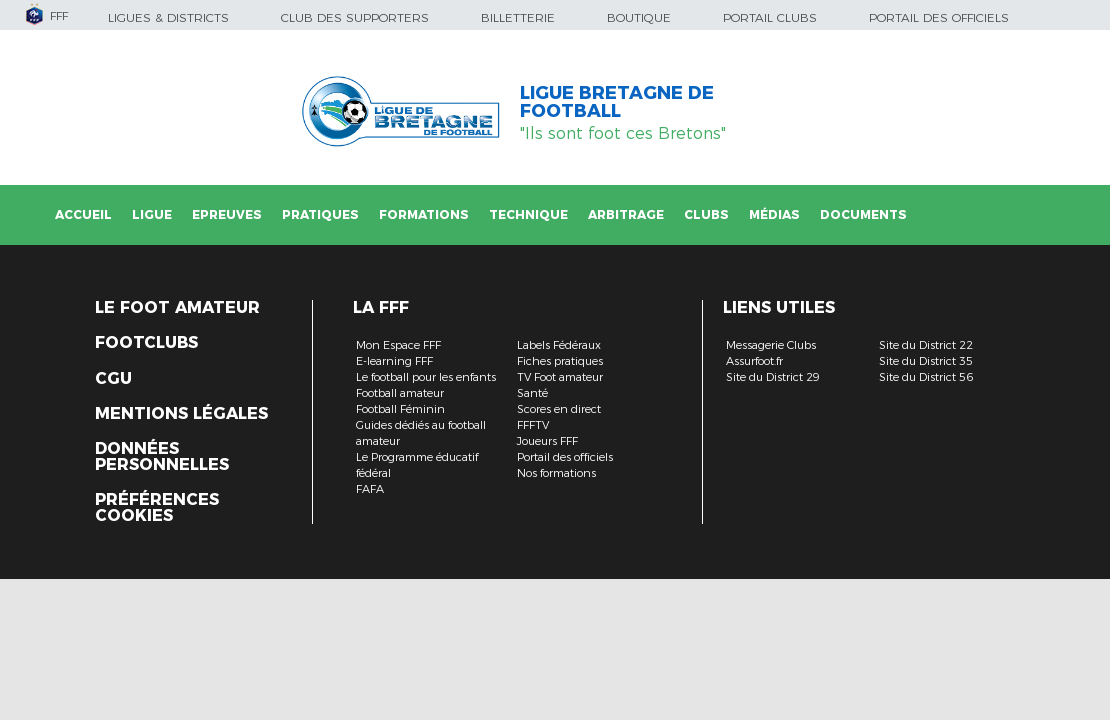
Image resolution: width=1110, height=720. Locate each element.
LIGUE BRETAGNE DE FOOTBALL (617, 102)
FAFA (370, 489)
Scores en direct (559, 409)
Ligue (152, 214)
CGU (113, 379)
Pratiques (320, 214)
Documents (863, 214)
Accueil (83, 214)
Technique (528, 214)
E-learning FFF (394, 361)
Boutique (639, 17)
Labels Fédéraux (559, 345)
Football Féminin (400, 409)
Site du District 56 (926, 377)
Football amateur (400, 393)
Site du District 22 (926, 345)
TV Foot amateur (560, 377)
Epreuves (227, 214)
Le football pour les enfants (426, 377)
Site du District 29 (773, 377)
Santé (532, 393)
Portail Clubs (770, 17)
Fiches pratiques (560, 361)
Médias (774, 214)
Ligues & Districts (168, 17)
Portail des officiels (939, 17)
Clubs (706, 214)
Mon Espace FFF (398, 345)
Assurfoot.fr (754, 361)
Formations (424, 214)
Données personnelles (162, 457)
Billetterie (518, 17)
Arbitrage (626, 214)
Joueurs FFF (547, 441)
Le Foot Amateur (177, 308)
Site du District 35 (926, 361)
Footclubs (146, 343)
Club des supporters (355, 17)
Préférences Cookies (157, 508)
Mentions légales (181, 414)
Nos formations (556, 473)
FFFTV (533, 425)
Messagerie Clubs (771, 345)
